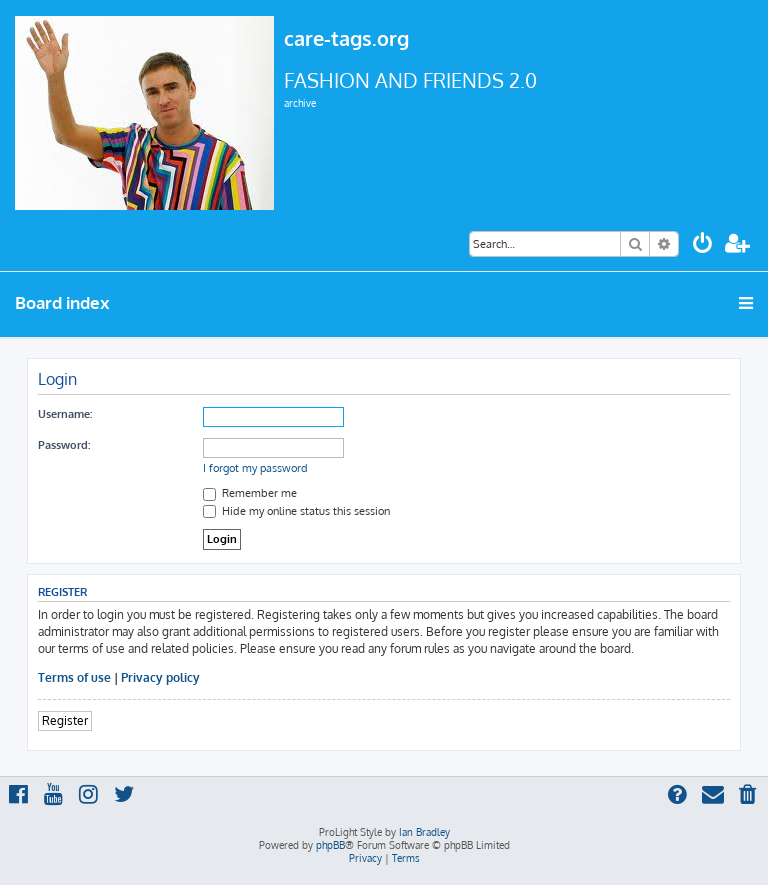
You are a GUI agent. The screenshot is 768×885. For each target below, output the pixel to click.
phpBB (330, 845)
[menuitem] (703, 245)
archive (300, 103)
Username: (65, 414)
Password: (64, 445)
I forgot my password (255, 468)
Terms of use (74, 677)
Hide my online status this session (296, 511)
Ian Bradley (424, 832)
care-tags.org (346, 38)
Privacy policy (160, 677)
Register (65, 720)
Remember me (250, 493)
